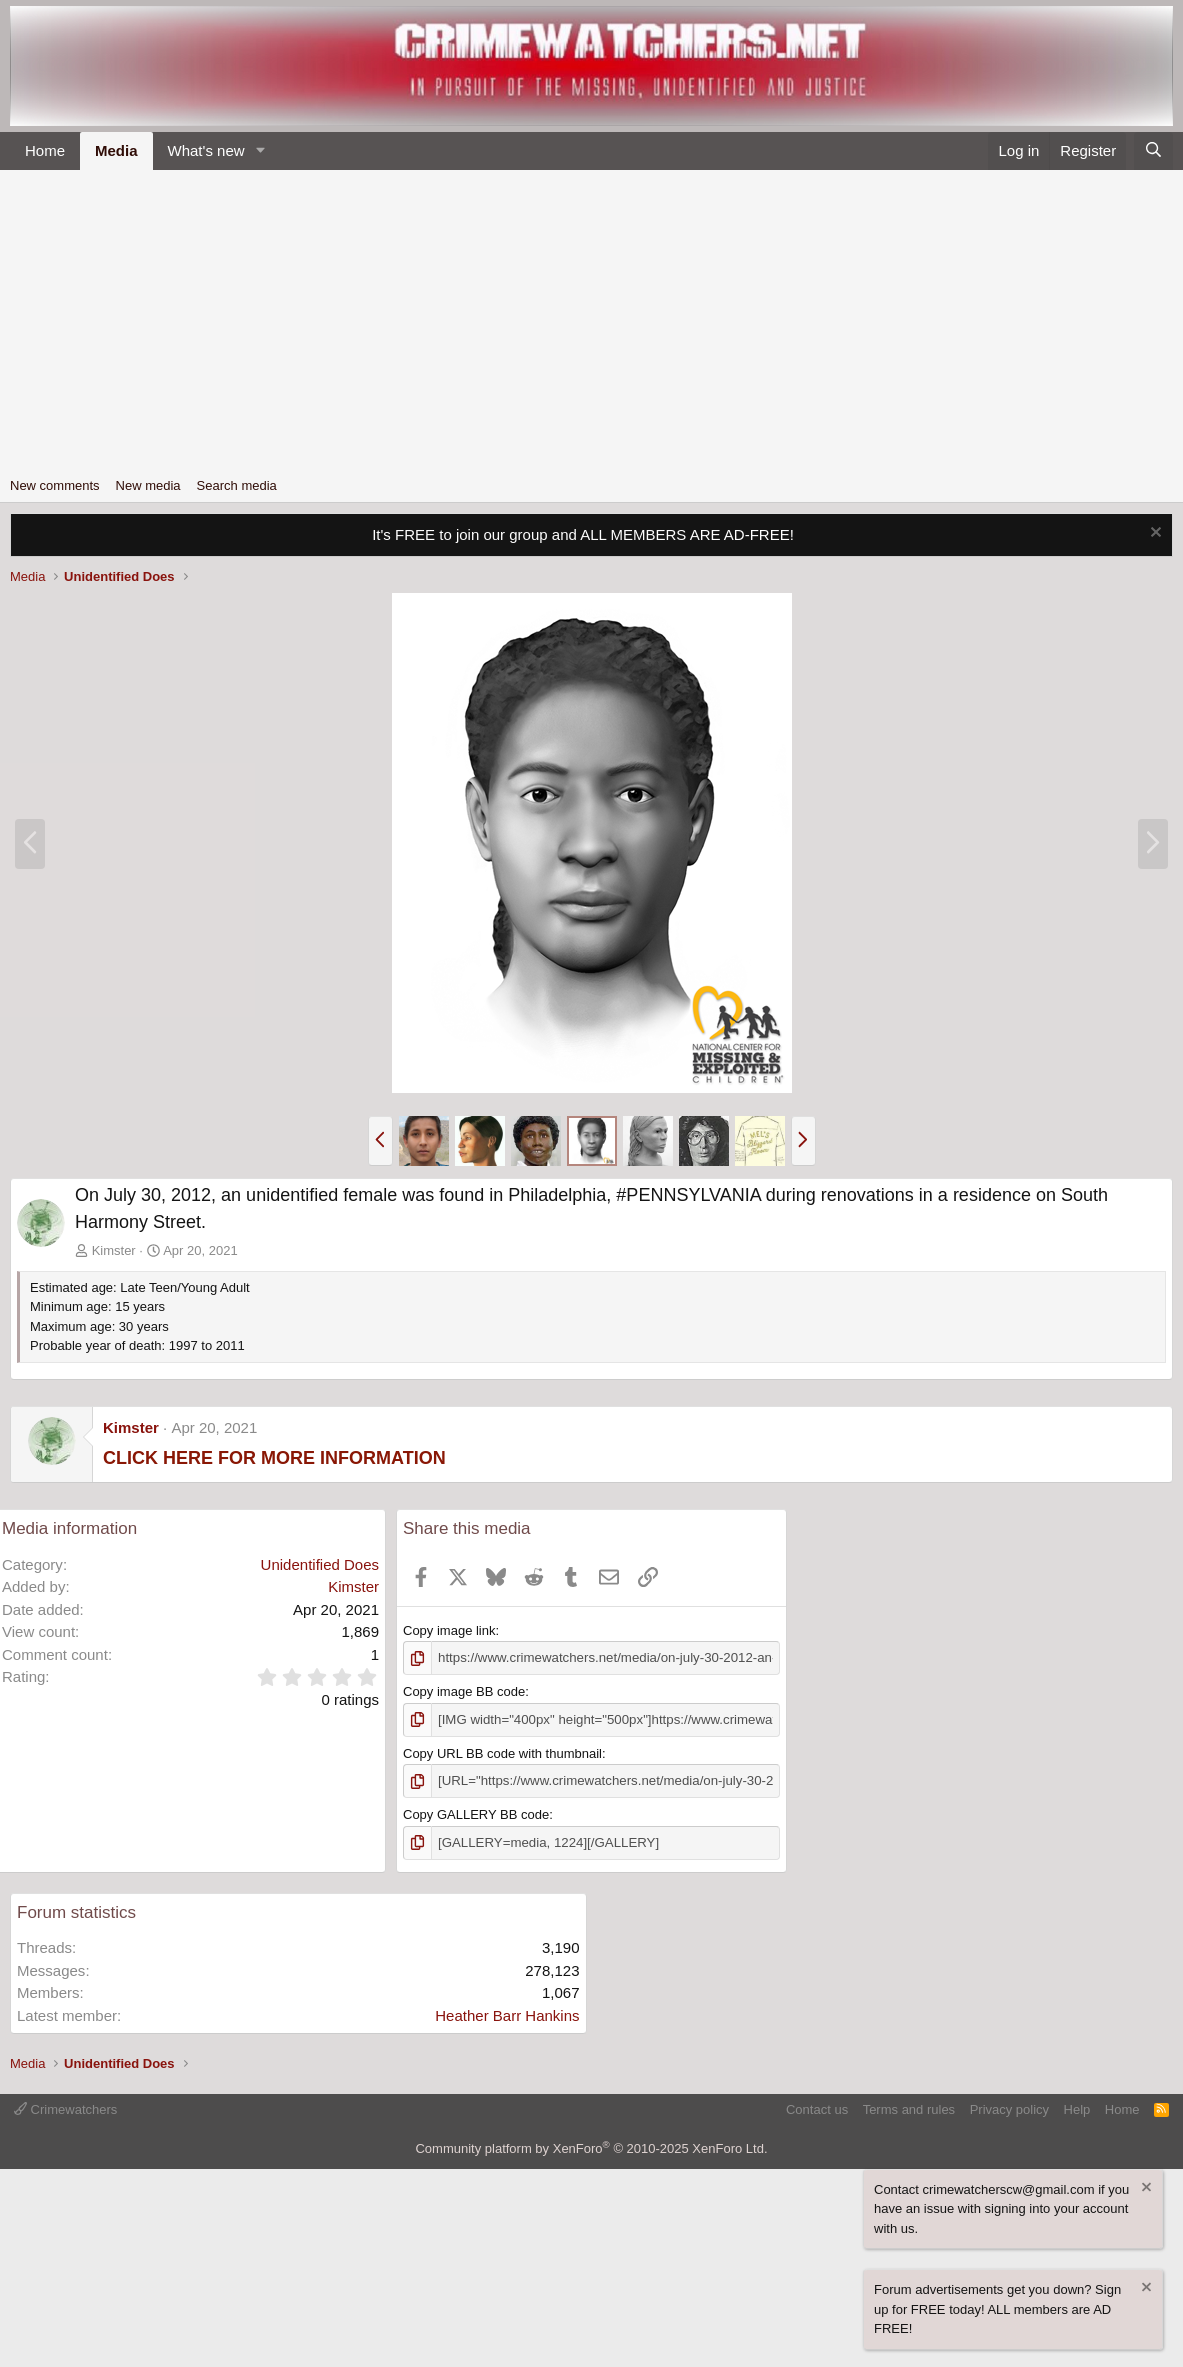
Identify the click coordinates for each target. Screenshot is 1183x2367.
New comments (55, 485)
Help (1077, 2107)
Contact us (817, 2107)
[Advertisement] (591, 320)
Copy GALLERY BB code (476, 1813)
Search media (237, 485)
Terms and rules (909, 2107)
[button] (260, 151)
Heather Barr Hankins (507, 2013)
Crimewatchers (65, 2107)
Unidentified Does (320, 1564)
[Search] (1153, 151)
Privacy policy (1009, 2107)
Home (45, 150)
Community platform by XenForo (591, 2146)
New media (148, 485)
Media (116, 150)
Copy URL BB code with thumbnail (502, 1752)
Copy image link (449, 1630)
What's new (206, 150)
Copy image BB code (464, 1691)
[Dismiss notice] (1153, 534)
